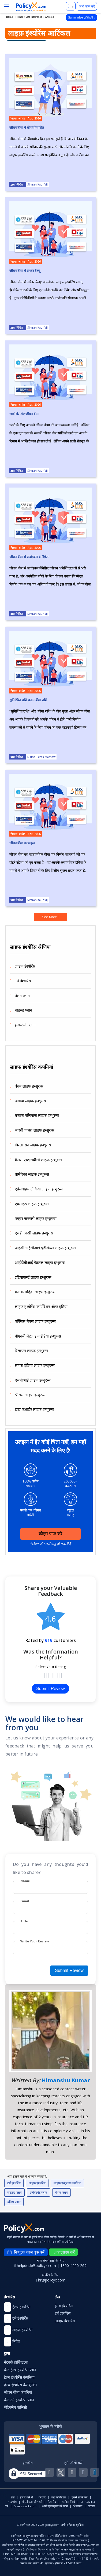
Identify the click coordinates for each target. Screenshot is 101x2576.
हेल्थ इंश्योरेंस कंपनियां (19, 2377)
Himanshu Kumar (66, 2080)
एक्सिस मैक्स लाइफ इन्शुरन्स (35, 1321)
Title (24, 1921)
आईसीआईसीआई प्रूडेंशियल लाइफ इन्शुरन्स (45, 1247)
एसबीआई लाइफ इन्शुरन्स (33, 1380)
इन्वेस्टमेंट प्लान (25, 1024)
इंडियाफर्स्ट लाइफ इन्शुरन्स (33, 1277)
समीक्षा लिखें (68, 2502)
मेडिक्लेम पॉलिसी (15, 2407)
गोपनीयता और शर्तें (32, 2502)
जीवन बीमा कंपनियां (18, 2392)
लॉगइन (91, 2506)
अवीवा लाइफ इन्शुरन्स (30, 1100)
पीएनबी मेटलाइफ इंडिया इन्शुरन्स (38, 1336)
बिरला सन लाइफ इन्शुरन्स (33, 1144)
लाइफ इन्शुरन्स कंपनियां (67, 2183)
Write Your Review (34, 1941)
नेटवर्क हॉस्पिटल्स (16, 2362)
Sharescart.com (25, 2506)
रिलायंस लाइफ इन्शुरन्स (31, 1350)
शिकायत (77, 2506)
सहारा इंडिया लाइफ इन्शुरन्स (35, 1365)
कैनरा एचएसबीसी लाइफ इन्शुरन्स (38, 1159)
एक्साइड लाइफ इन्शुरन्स (32, 1203)
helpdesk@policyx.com (35, 2265)
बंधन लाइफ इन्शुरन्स (29, 1086)
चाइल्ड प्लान (23, 1010)
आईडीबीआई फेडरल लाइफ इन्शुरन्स (40, 1262)
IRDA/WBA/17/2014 (24, 2540)
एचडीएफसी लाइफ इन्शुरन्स (34, 1233)
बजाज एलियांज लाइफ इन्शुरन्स (37, 1115)
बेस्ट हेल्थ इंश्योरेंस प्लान (20, 2369)
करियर (42, 2497)
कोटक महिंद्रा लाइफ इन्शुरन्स (35, 1291)
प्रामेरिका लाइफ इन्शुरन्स (32, 1174)
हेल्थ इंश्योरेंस (64, 2305)
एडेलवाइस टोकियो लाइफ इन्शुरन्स (39, 1188)
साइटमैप (12, 2502)
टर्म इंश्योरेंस (23, 980)
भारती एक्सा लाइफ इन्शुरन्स (34, 1130)
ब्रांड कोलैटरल (58, 2497)
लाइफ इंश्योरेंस (25, 966)
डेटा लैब (52, 2502)
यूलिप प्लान (14, 2202)
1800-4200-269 (73, 2265)
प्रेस (12, 2497)
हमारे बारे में (26, 2497)
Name (25, 1881)
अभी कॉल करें (87, 6)
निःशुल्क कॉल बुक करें (25, 2252)
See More (50, 917)
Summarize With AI (81, 17)
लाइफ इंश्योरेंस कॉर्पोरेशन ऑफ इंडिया (41, 1306)
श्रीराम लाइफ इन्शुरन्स (30, 1394)
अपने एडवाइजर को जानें (55, 2506)
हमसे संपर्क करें (80, 2497)
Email (24, 1901)
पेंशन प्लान (22, 995)
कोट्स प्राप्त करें (51, 1533)
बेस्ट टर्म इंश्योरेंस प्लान (19, 2399)
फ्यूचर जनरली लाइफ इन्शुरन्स (36, 1218)
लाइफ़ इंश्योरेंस (37, 2183)
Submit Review (50, 1688)
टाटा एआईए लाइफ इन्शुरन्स (34, 1409)
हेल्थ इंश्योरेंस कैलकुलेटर (20, 2384)
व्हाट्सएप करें (64, 2252)
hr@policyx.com (50, 2280)
